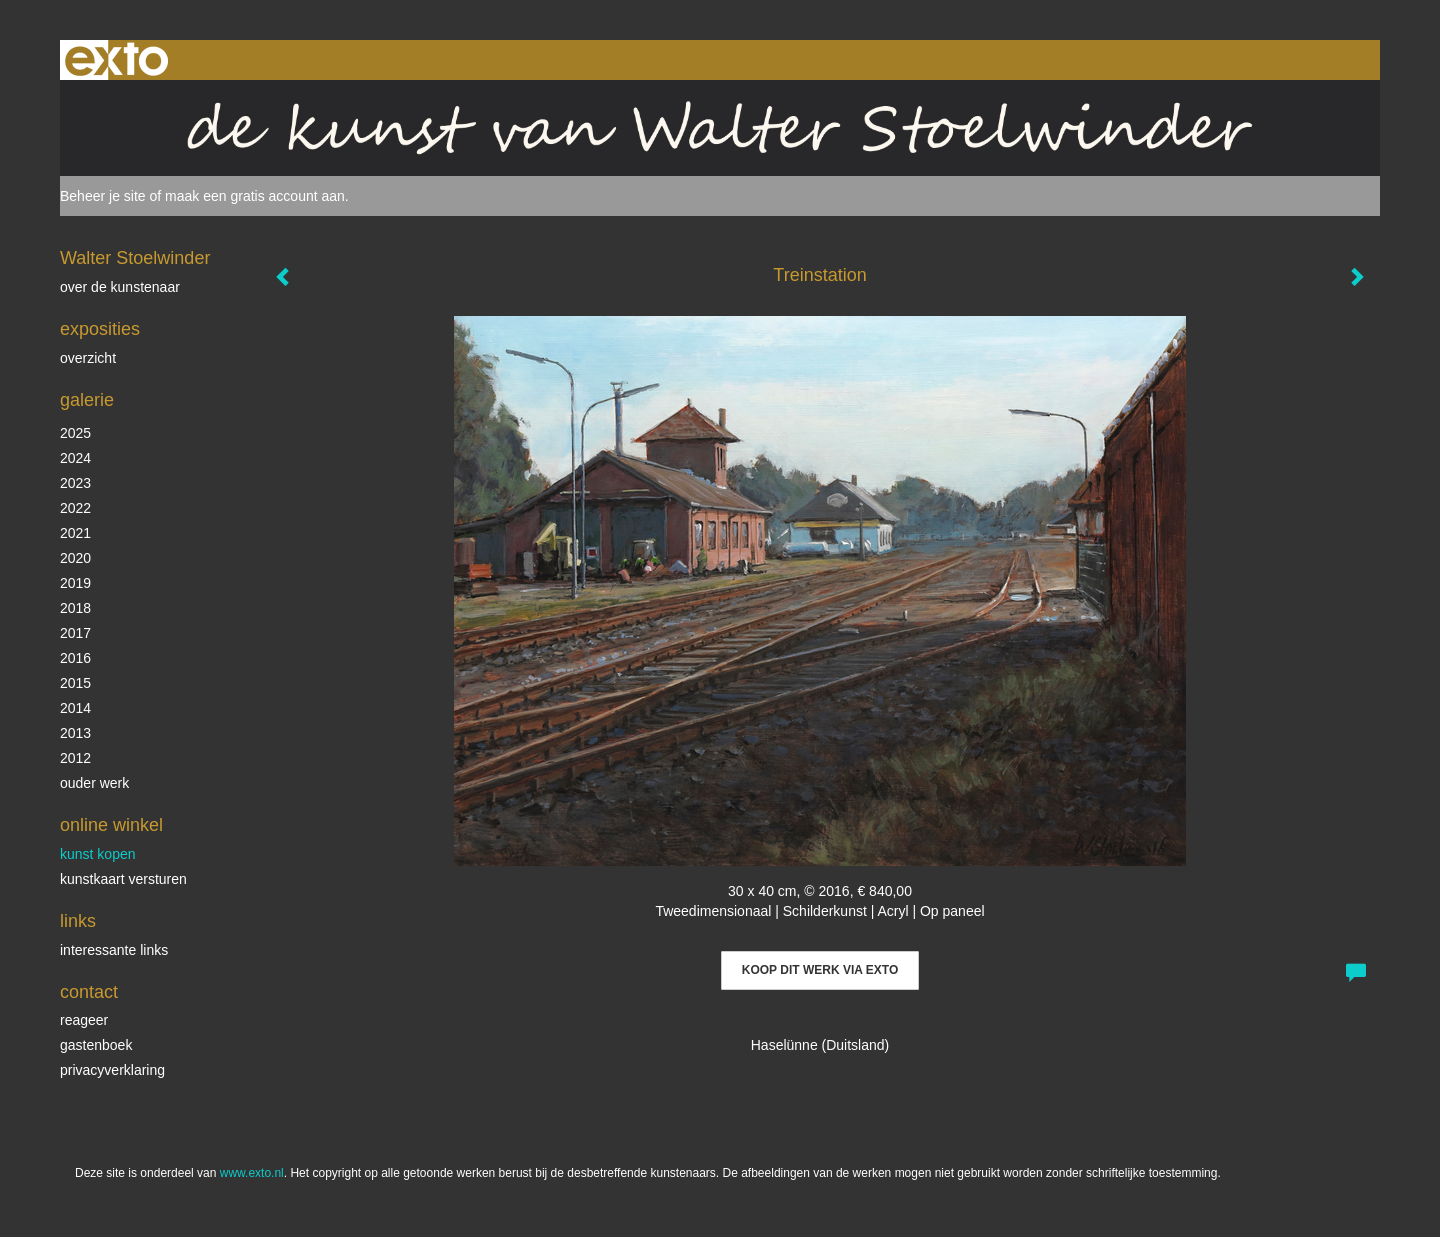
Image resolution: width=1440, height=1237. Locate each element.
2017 (75, 633)
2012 (75, 758)
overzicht (88, 358)
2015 (75, 683)
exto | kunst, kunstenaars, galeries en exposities (116, 60)
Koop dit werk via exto (820, 970)
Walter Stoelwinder (135, 258)
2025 (75, 433)
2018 (75, 608)
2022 (75, 508)
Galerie (87, 400)
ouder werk (94, 783)
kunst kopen (98, 854)
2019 (75, 583)
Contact (89, 992)
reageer (84, 1020)
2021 (75, 533)
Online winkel (111, 825)
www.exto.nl (252, 1173)
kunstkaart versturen (123, 879)
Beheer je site (103, 196)
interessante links (114, 950)
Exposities (100, 329)
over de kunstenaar (120, 287)
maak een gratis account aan (255, 196)
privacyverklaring (112, 1070)
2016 (75, 658)
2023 (75, 483)
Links (78, 921)
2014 (75, 708)
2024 (75, 458)
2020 (75, 558)
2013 (75, 733)
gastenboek (96, 1045)
